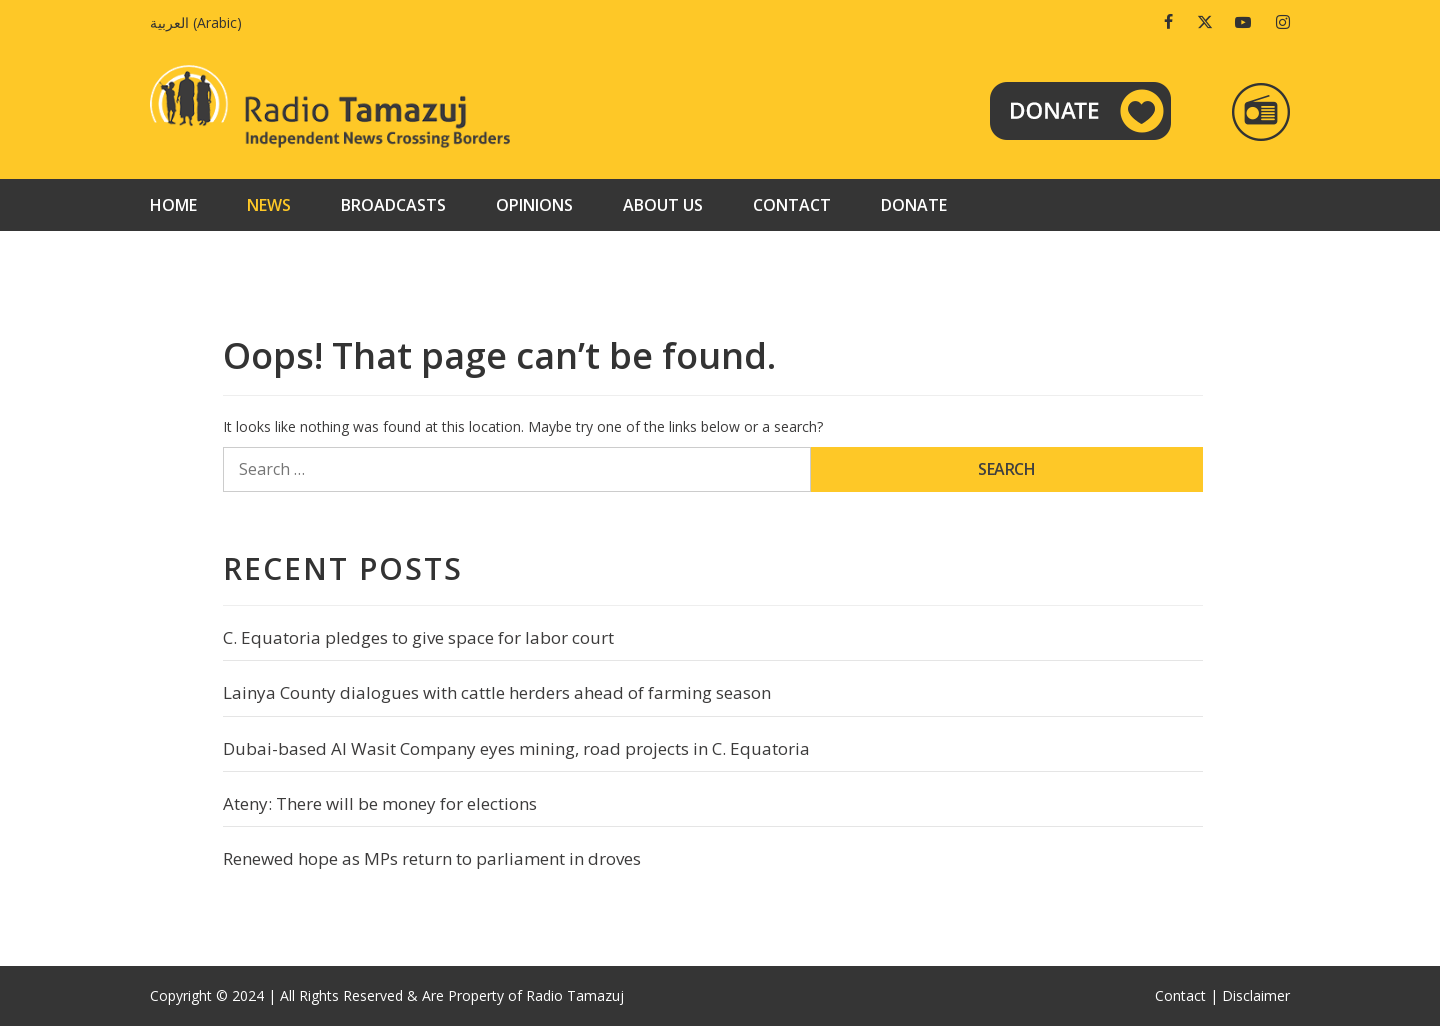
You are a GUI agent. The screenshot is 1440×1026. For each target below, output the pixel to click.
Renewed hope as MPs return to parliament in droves (432, 858)
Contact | (1186, 995)
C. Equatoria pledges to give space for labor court (418, 637)
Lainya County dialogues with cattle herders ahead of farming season (497, 692)
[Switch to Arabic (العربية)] (201, 22)
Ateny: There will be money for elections (380, 803)
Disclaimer (1256, 995)
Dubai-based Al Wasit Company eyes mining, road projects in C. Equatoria (516, 748)
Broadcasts (393, 205)
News (269, 205)
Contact (792, 205)
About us (663, 205)
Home (173, 205)
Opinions (534, 205)
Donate (914, 205)
